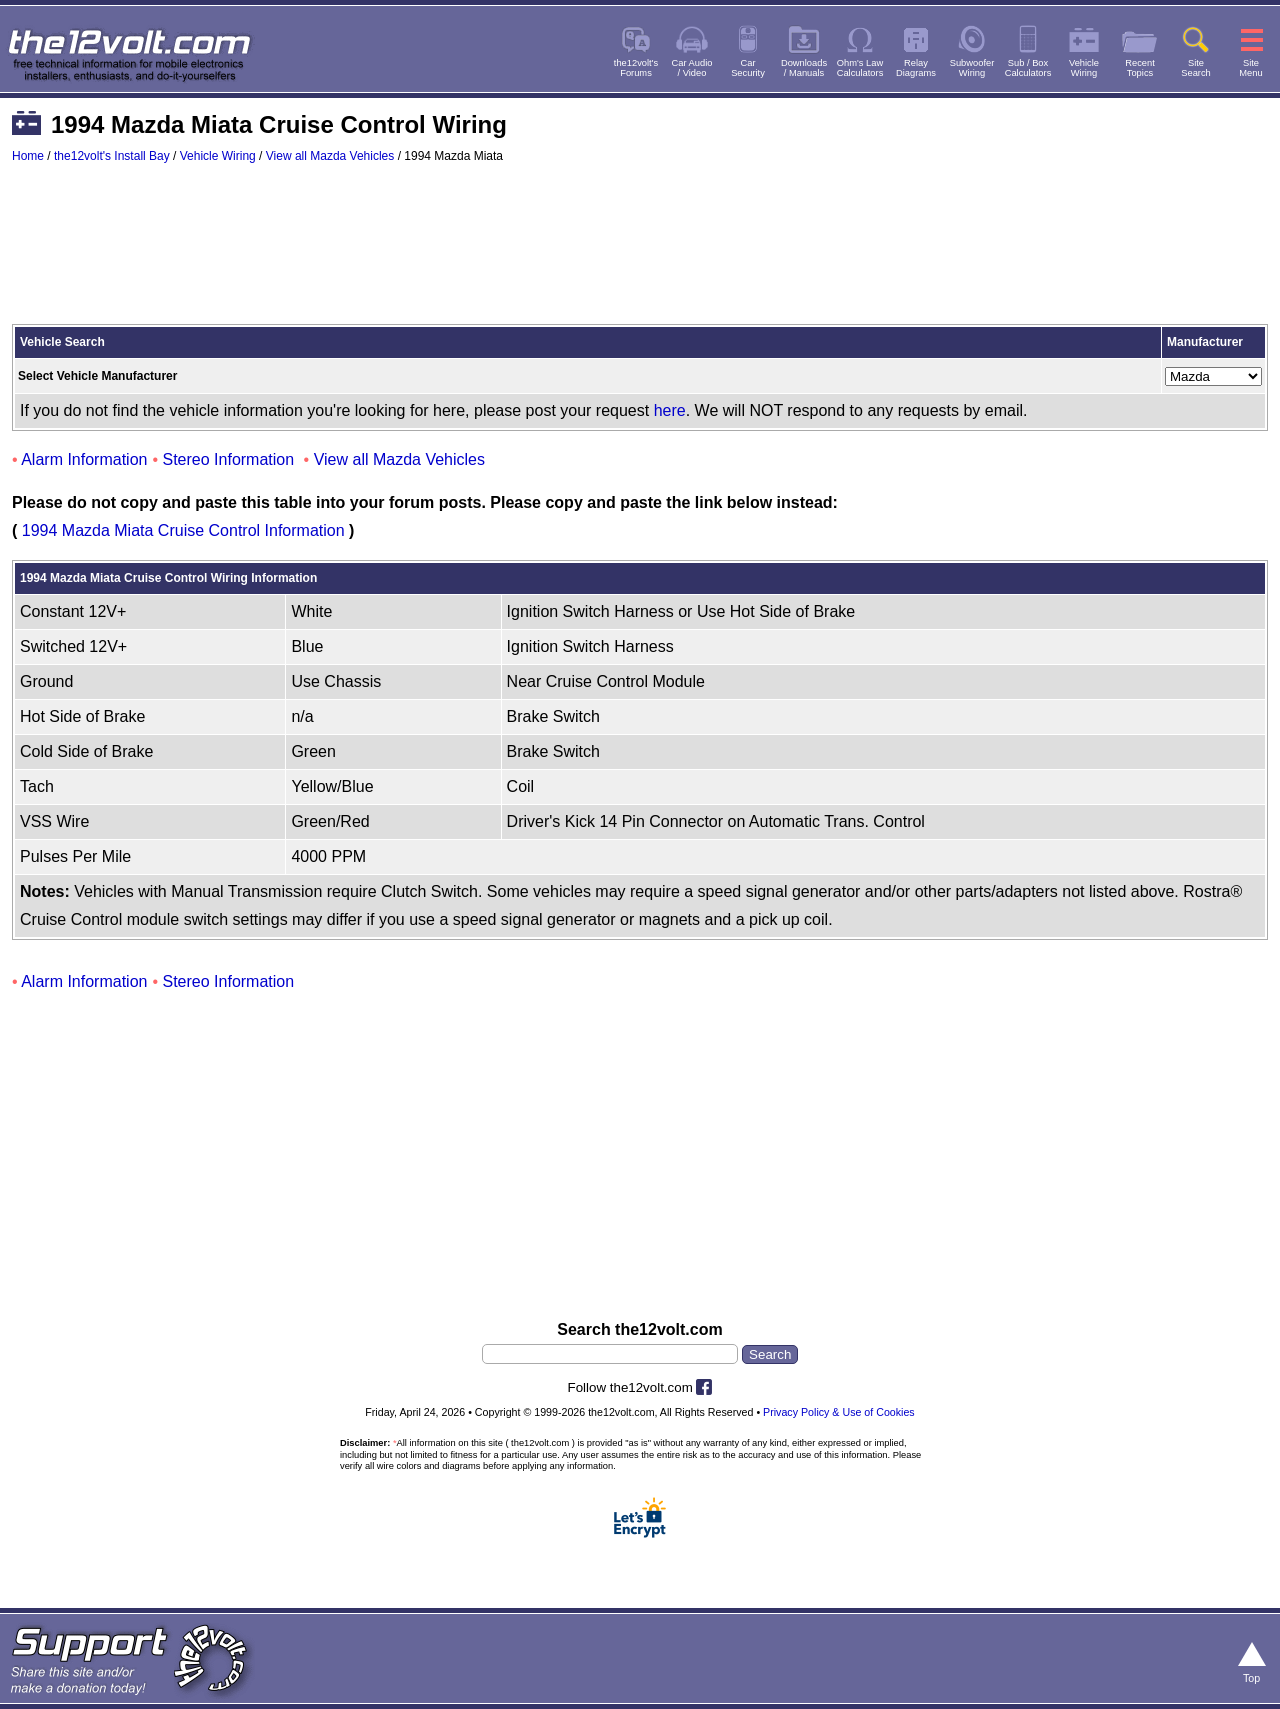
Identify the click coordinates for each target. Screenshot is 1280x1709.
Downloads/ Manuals (804, 68)
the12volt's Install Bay (112, 156)
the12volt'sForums (636, 68)
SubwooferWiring (972, 68)
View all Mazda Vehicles (330, 156)
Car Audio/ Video (692, 68)
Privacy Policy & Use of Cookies (839, 1412)
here (670, 410)
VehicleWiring (1084, 68)
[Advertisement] (640, 253)
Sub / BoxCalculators (1028, 68)
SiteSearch (1196, 68)
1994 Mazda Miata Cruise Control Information (183, 530)
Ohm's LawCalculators (860, 68)
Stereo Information (229, 459)
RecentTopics (1140, 68)
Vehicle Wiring (218, 156)
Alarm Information (84, 459)
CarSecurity (748, 68)
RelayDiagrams (916, 68)
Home (28, 156)
